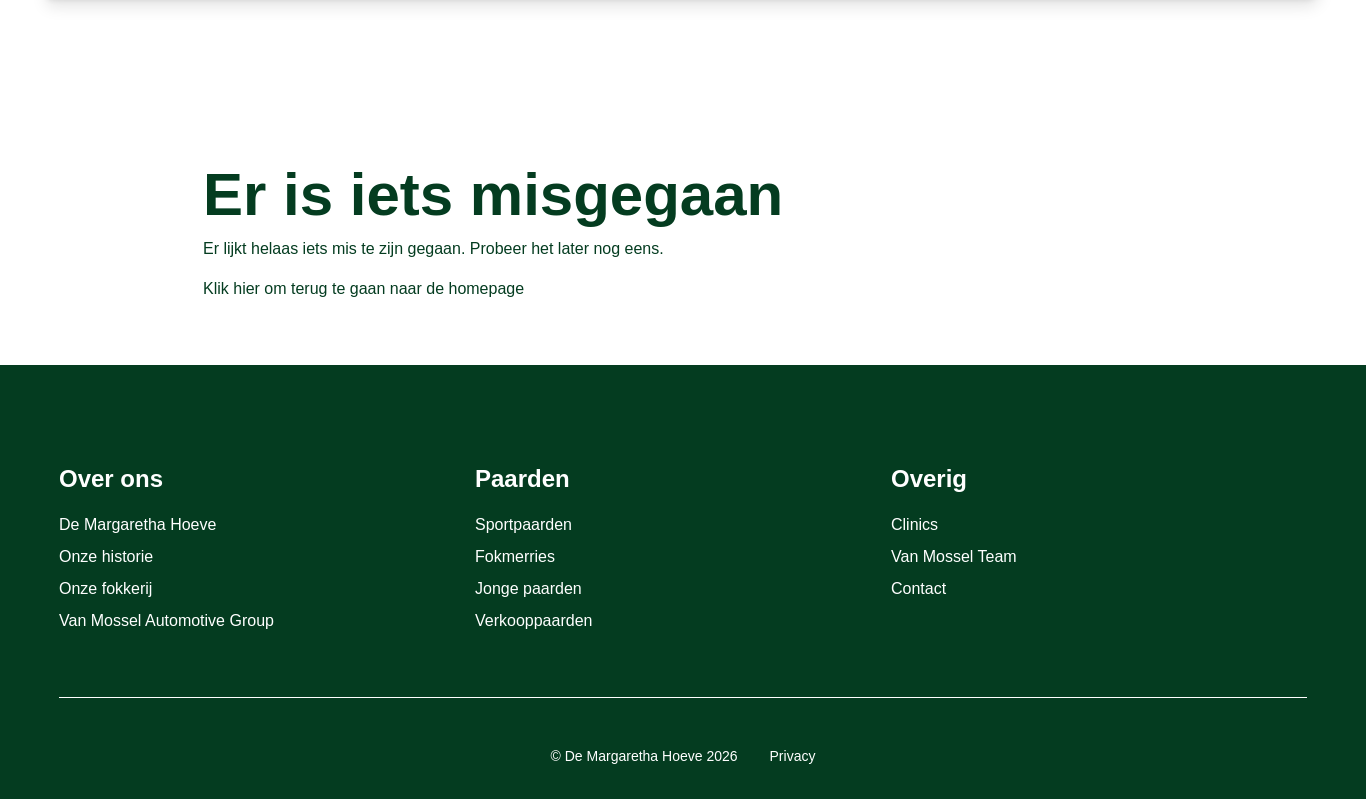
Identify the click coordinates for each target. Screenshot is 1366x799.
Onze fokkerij (105, 588)
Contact (918, 588)
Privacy (793, 756)
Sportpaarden (523, 524)
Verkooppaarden (533, 620)
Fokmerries (515, 556)
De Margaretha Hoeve (137, 524)
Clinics (914, 524)
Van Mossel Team (954, 556)
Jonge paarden (528, 588)
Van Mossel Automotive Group (166, 620)
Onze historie (106, 556)
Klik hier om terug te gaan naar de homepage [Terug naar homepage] (363, 288)
